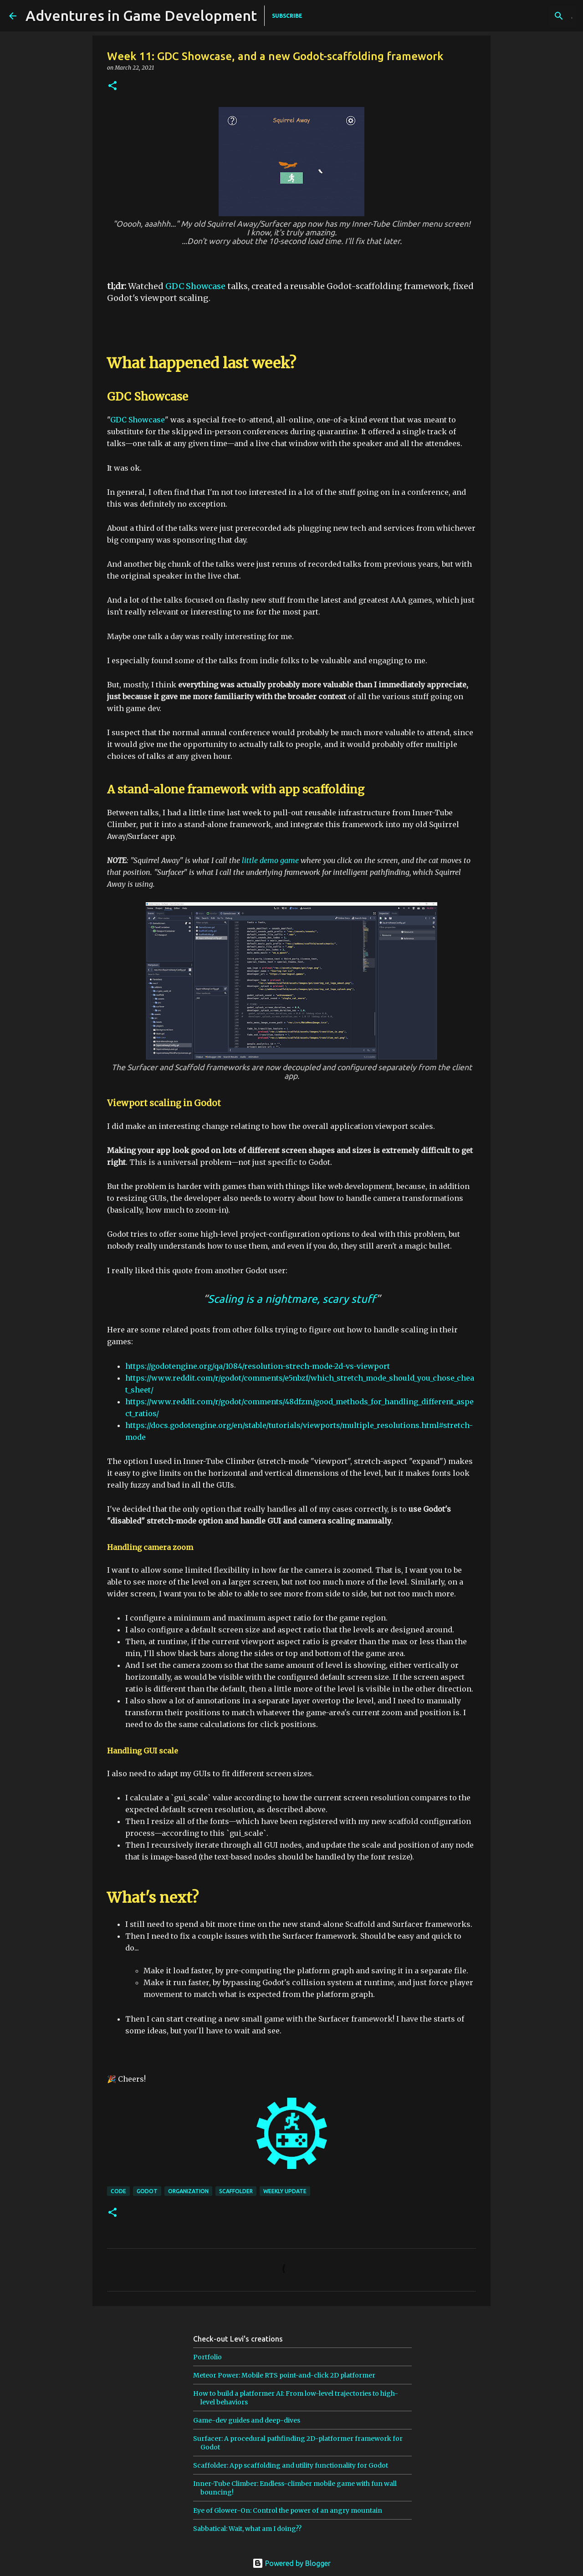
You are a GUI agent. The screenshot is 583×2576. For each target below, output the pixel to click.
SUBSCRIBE (287, 16)
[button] (112, 86)
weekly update (285, 2191)
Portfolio (207, 2357)
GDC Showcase (195, 286)
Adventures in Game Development (141, 15)
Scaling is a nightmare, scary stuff (292, 1299)
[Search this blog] (528, 16)
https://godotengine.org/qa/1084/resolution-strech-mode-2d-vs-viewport (257, 1366)
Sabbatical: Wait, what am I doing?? (247, 2529)
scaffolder (236, 2191)
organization (188, 2191)
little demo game (270, 860)
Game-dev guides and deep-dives (246, 2420)
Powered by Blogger (291, 2563)
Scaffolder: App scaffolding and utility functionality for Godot (290, 2465)
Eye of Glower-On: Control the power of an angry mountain (287, 2510)
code (118, 2191)
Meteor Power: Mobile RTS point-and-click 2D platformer (284, 2375)
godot (147, 2191)
